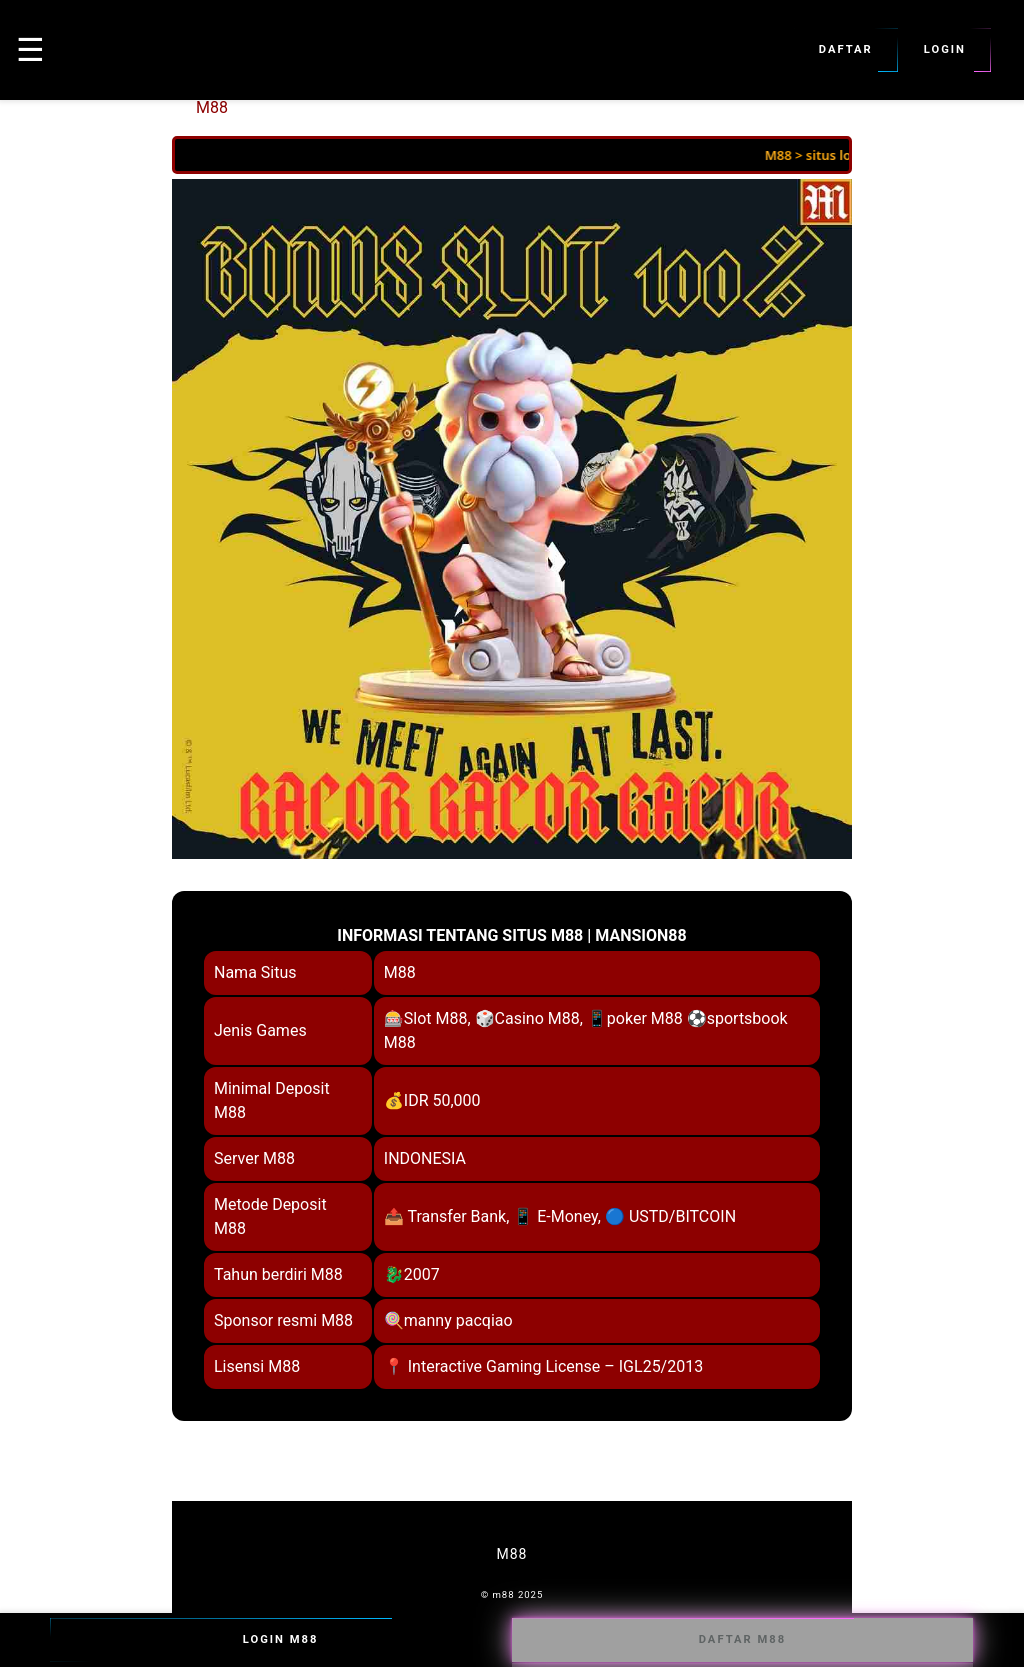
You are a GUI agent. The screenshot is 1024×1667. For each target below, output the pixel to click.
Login (945, 50)
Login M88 (280, 1640)
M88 (212, 107)
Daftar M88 (742, 1640)
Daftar (846, 50)
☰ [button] (30, 50)
